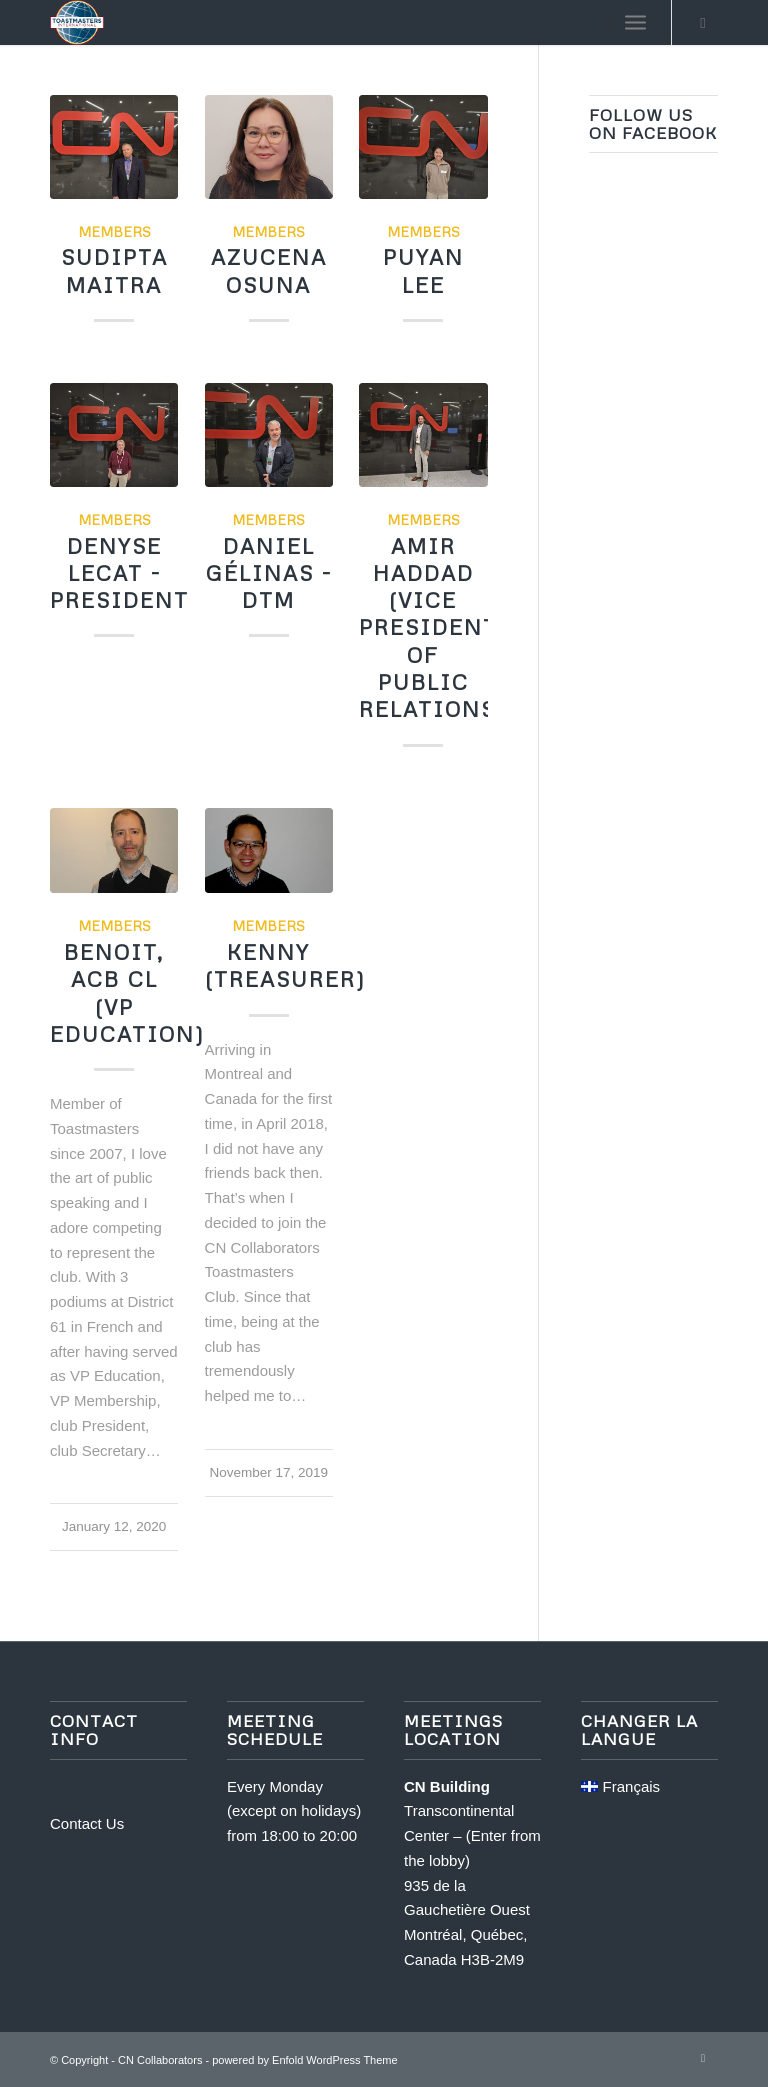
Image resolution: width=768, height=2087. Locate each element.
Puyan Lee (423, 270)
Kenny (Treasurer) (285, 965)
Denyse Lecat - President (119, 573)
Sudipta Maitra (114, 270)
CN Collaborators (160, 2060)
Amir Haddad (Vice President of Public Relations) (432, 628)
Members (114, 231)
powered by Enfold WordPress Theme (304, 2060)
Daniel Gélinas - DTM (269, 573)
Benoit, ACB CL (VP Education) (127, 993)
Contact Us (87, 1823)
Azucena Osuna (269, 270)
